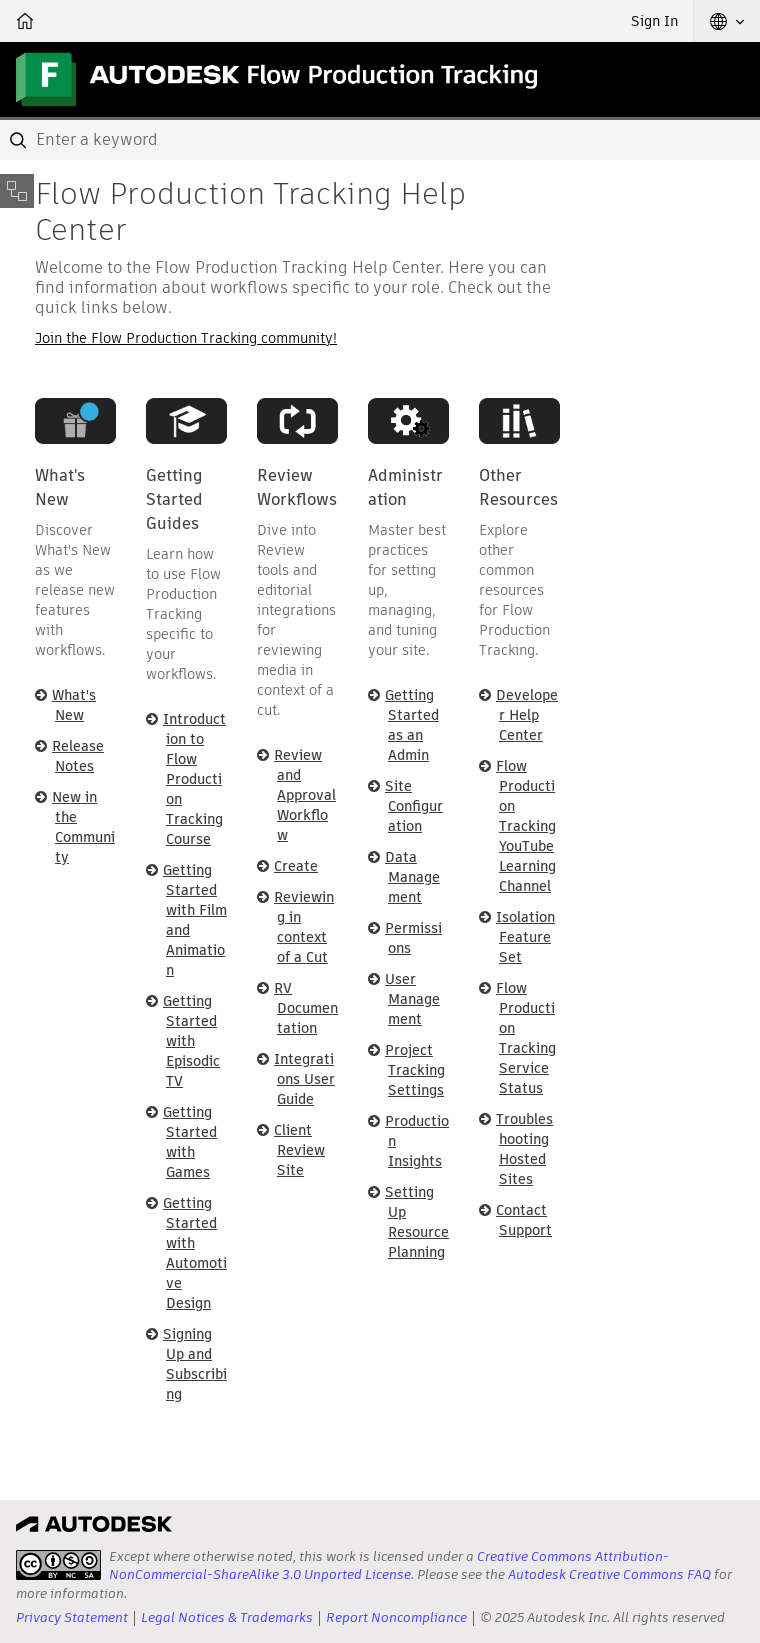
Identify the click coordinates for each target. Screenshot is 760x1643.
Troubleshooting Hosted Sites (524, 1149)
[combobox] (380, 140)
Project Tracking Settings (415, 1070)
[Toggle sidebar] (17, 191)
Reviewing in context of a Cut (304, 927)
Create (296, 866)
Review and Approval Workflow (305, 795)
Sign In (654, 21)
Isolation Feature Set (525, 937)
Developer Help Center (527, 715)
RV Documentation (306, 1008)
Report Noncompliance (396, 1617)
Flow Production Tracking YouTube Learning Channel (526, 826)
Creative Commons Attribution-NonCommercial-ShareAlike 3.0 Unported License (389, 1565)
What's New (74, 705)
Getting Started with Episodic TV (191, 1041)
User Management (412, 999)
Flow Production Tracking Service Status (526, 1038)
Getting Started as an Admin (412, 725)
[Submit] (20, 140)
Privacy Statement (72, 1617)
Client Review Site (299, 1150)
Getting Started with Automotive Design (195, 1253)
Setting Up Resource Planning (417, 1222)
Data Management (412, 877)
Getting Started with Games (190, 1142)
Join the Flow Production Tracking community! (186, 338)
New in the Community (83, 827)
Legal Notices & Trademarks (227, 1617)
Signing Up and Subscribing (195, 1364)
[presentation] (58, 1565)
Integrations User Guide (304, 1079)
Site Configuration (414, 806)
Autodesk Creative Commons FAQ (609, 1574)
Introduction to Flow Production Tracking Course (194, 779)
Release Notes (78, 756)
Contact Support (524, 1220)
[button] (727, 21)
